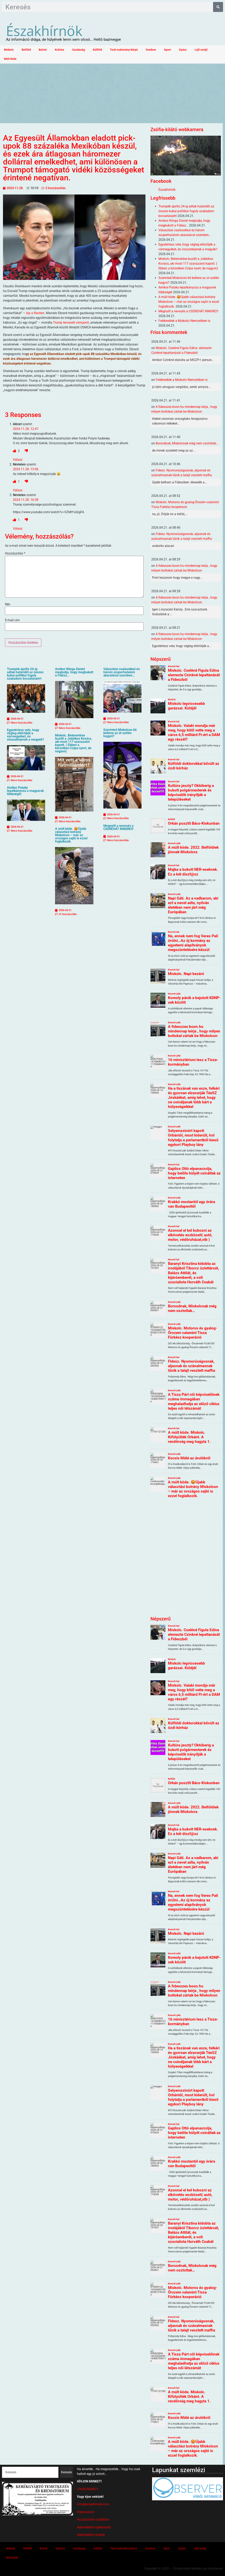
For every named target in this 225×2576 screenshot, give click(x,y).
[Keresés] (218, 7)
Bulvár (43, 49)
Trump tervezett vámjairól (71, 322)
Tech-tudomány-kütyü (124, 49)
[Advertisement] (112, 93)
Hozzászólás (15, 553)
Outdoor (151, 49)
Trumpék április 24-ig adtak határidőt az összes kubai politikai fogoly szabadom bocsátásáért (25, 673)
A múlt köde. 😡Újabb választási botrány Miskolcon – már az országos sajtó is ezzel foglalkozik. (71, 835)
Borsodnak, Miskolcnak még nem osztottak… (187, 443)
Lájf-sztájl (201, 49)
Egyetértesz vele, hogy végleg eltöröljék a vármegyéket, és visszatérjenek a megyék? (25, 734)
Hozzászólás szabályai (93, 2519)
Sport (167, 49)
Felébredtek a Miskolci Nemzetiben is (184, 321)
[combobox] (30, 2472)
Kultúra (59, 49)
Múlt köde (10, 59)
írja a (35, 313)
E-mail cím (12, 620)
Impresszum (85, 2512)
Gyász (183, 49)
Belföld (26, 49)
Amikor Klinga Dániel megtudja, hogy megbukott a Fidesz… (74, 672)
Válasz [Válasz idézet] (17, 459)
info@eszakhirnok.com (93, 2504)
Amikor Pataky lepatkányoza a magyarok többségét (25, 791)
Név (7, 604)
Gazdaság (78, 49)
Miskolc (9, 49)
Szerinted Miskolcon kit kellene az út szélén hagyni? (120, 733)
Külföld (97, 49)
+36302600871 (87, 2489)
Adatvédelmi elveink (91, 2535)
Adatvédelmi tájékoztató (94, 2527)
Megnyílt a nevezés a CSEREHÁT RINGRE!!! (118, 827)
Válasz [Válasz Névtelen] (17, 490)
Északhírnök (44, 30)
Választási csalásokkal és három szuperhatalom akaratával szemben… (121, 672)
